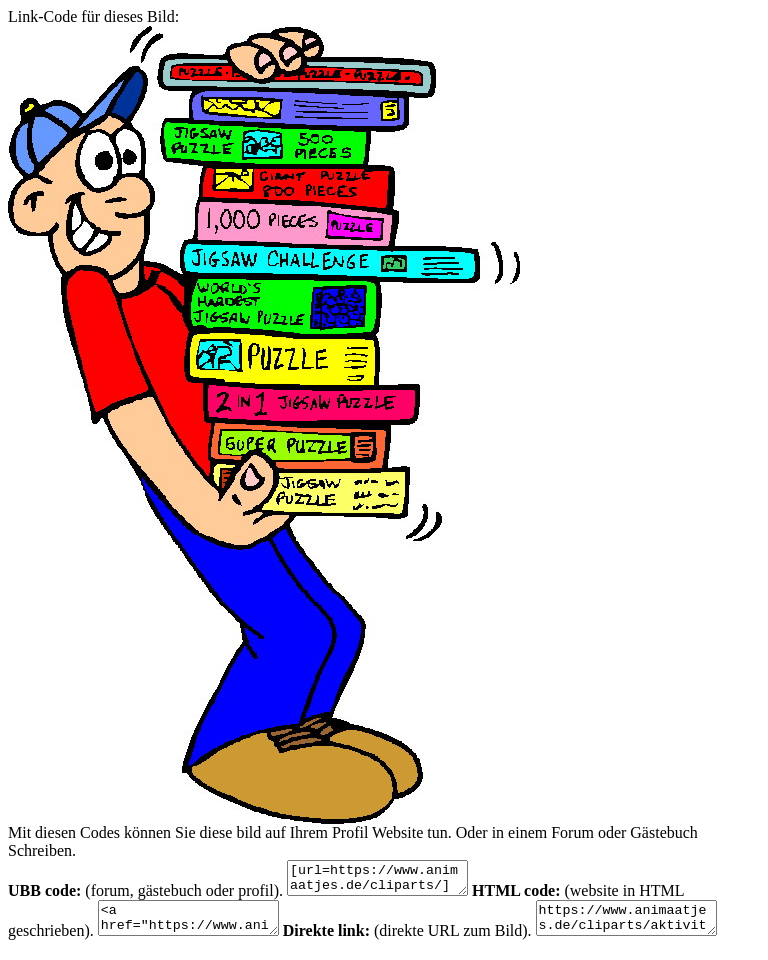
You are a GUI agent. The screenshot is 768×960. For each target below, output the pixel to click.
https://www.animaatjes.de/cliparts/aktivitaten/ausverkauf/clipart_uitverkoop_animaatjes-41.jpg (656, 927)
